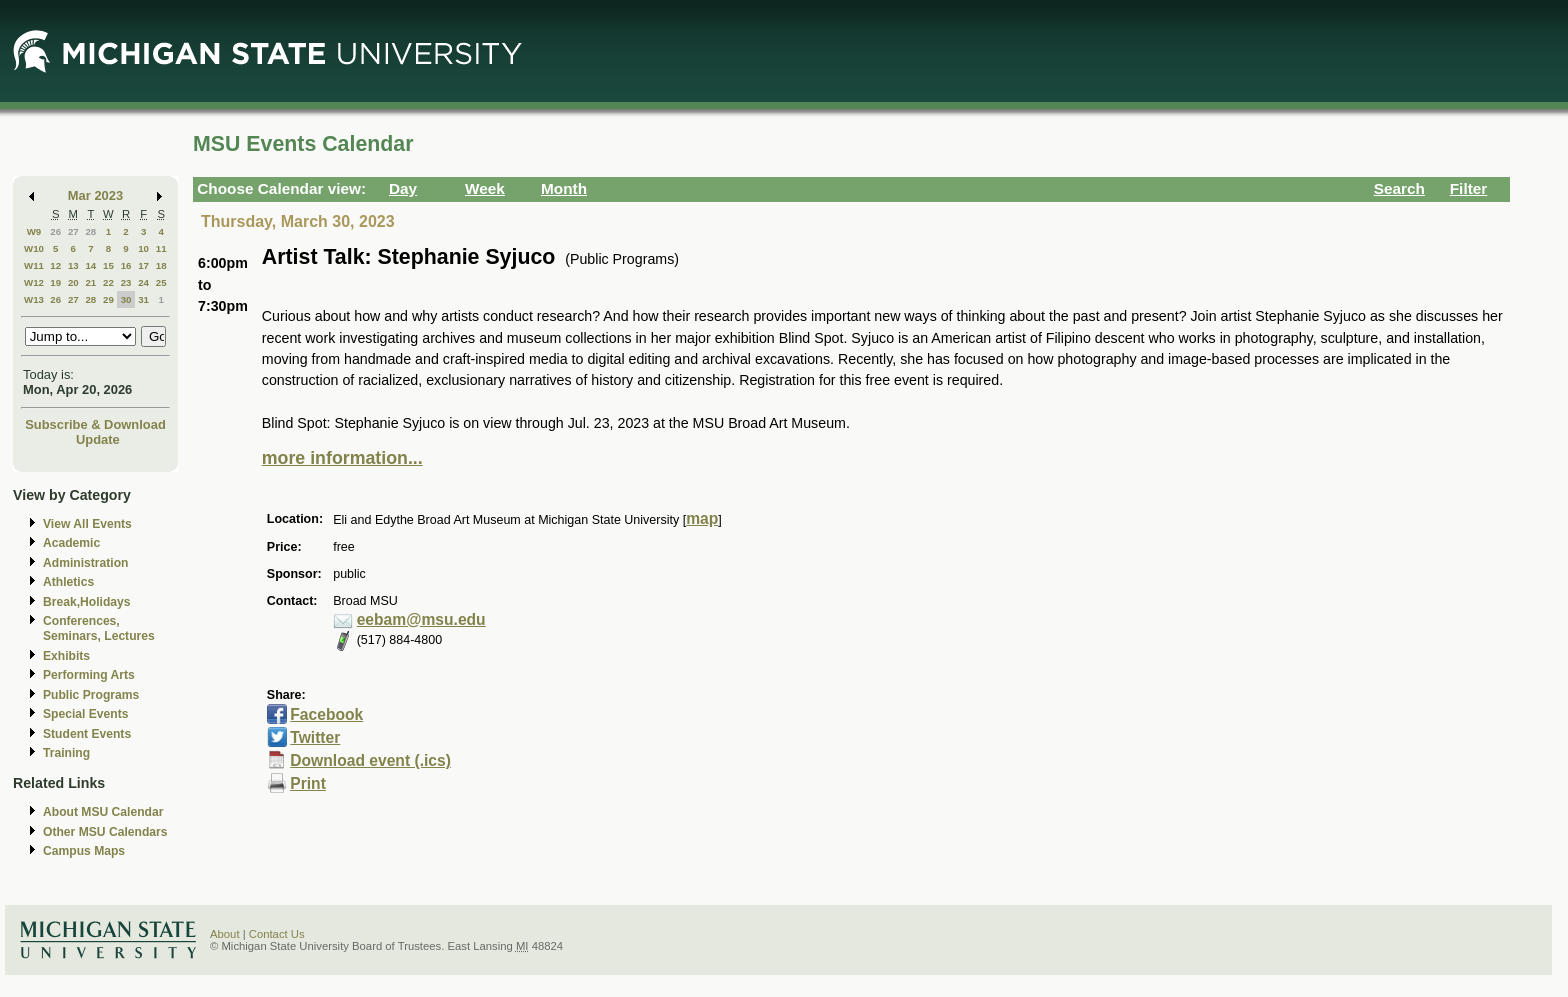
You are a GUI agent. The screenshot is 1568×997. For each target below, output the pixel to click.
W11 (34, 265)
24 (143, 282)
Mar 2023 (95, 195)
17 (143, 265)
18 (161, 265)
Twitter (315, 737)
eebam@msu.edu (421, 619)
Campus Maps (84, 851)
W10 (34, 248)
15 (108, 265)
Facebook (326, 714)
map (702, 518)
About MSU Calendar (103, 812)
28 (90, 231)
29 (108, 299)
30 (126, 299)
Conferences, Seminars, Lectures (99, 628)
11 (161, 248)
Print (308, 783)
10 (143, 248)
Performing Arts (89, 675)
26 (55, 231)
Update (98, 439)
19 (55, 282)
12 (55, 265)
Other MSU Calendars (105, 832)
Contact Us (277, 934)
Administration (85, 563)
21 (90, 282)
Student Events (87, 734)
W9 (34, 231)
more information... (342, 458)
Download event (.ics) (370, 760)
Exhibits (66, 656)
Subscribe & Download (95, 424)
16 (126, 265)
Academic (71, 543)
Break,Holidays (87, 602)
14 (90, 265)
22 (108, 282)
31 (143, 299)
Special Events (85, 714)
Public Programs (91, 695)
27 (73, 231)
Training (66, 753)
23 (126, 282)
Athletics (68, 582)
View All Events (87, 524)
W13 (34, 299)
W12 (34, 282)
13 (73, 265)
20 (73, 282)
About (225, 934)
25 (161, 282)
